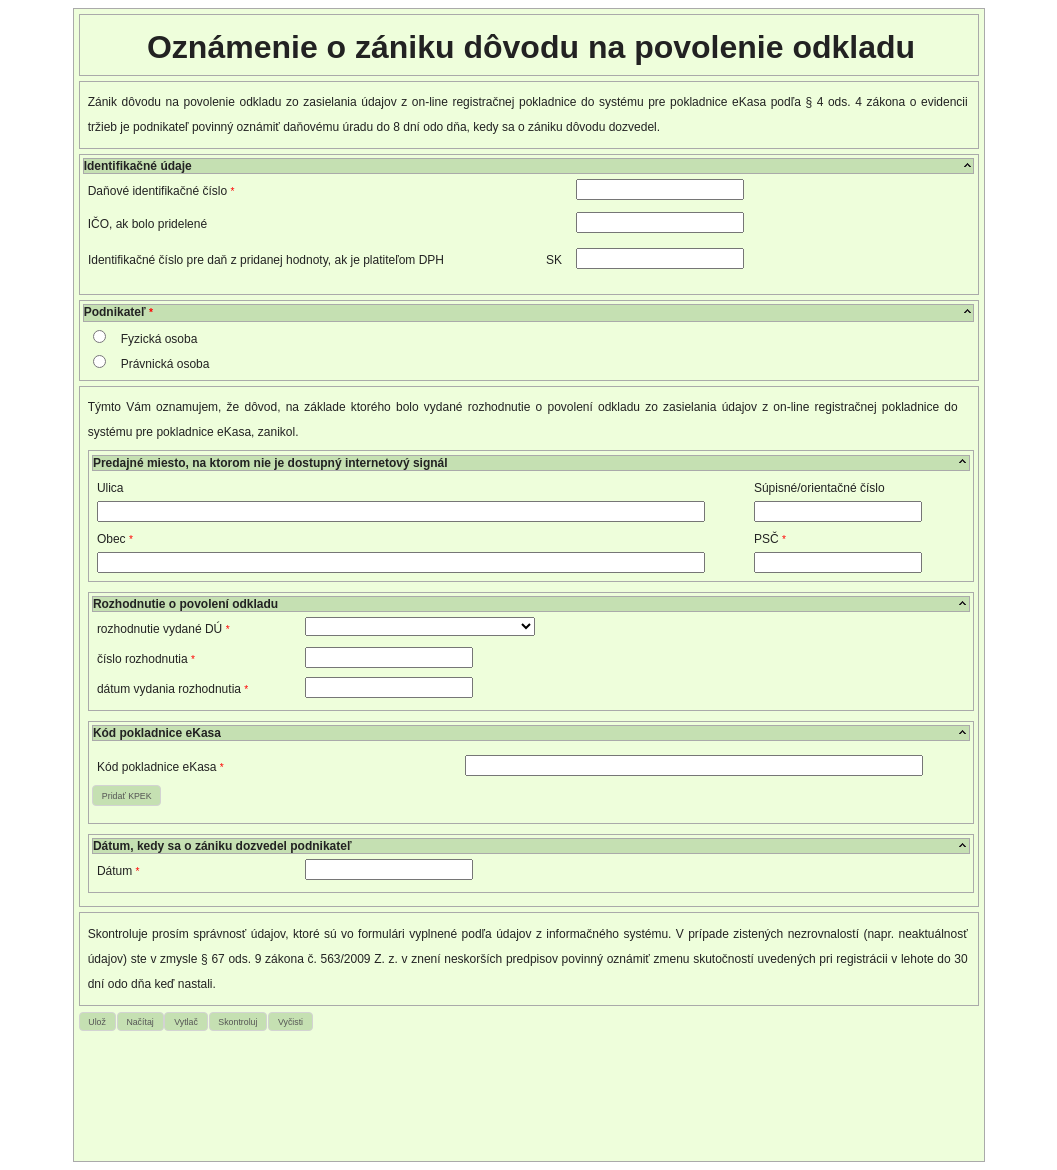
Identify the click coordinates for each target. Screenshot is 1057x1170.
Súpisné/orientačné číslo (819, 488)
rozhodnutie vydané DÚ (163, 629)
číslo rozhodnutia (146, 659)
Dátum (118, 871)
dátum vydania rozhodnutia (172, 689)
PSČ (770, 539)
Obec (115, 539)
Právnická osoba (165, 364)
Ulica (110, 488)
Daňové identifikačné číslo (161, 191)
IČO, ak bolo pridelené (147, 224)
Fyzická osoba (159, 339)
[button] (126, 795)
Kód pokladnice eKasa (160, 767)
